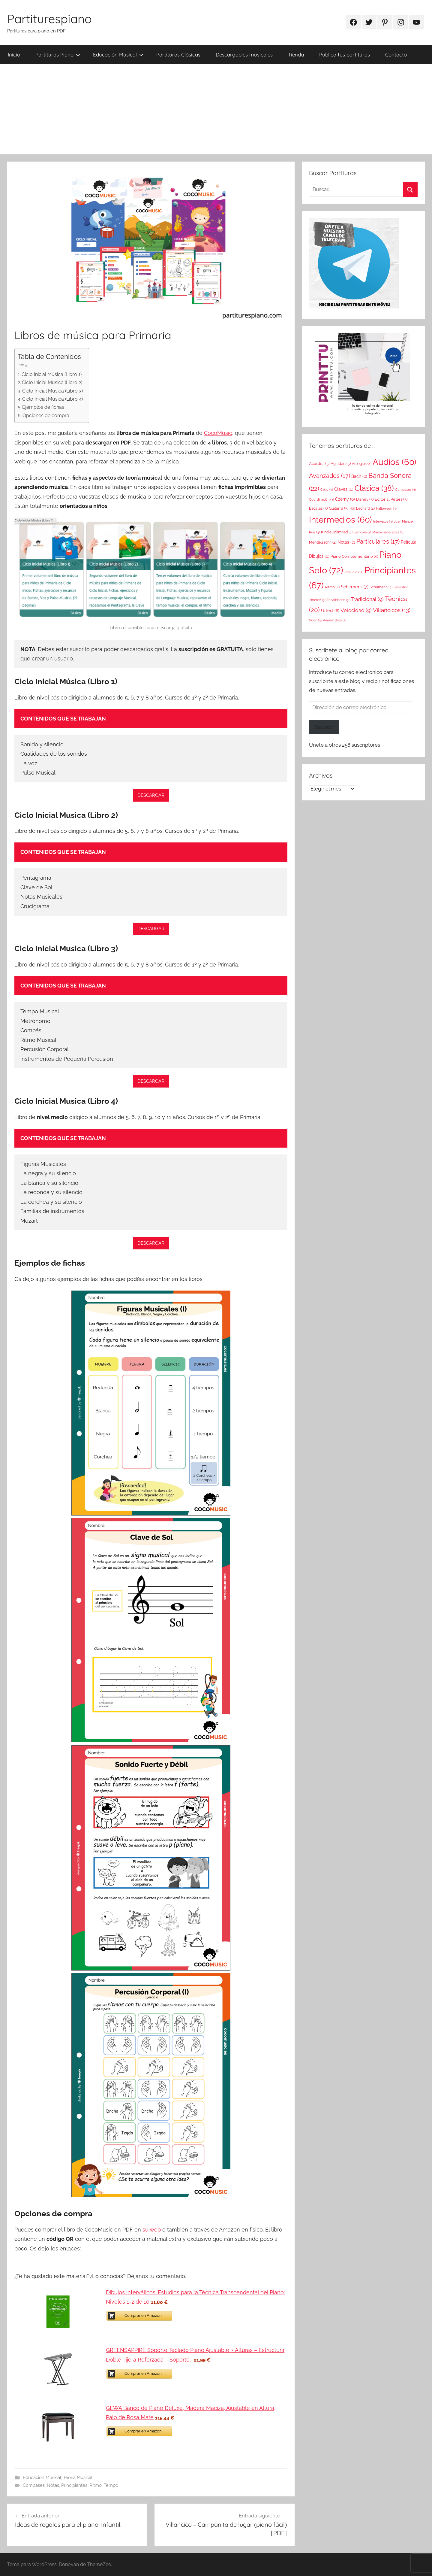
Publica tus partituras (344, 54)
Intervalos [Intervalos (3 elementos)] (383, 521)
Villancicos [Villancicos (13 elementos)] (391, 610)
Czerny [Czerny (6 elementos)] (345, 499)
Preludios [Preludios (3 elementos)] (353, 572)
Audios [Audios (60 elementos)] (394, 462)
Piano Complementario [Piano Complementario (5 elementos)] (354, 556)
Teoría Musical (77, 2477)
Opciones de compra (45, 415)
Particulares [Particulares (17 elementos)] (378, 541)
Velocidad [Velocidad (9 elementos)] (356, 610)
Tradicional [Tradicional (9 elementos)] (367, 599)
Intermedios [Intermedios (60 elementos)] (340, 519)
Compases (34, 2485)
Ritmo (95, 2485)
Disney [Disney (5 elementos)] (365, 499)
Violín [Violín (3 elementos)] (315, 620)
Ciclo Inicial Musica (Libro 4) (52, 399)
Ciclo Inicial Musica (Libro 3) (52, 391)
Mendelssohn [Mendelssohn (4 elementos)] (322, 542)
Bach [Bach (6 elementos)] (359, 476)
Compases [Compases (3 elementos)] (405, 489)
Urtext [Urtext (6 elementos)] (330, 610)
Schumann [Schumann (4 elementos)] (381, 587)
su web (151, 2229)
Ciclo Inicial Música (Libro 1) (52, 374)
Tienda (296, 54)
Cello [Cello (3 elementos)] (326, 489)
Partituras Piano (57, 54)
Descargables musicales (244, 54)
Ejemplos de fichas (43, 407)
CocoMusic (218, 433)
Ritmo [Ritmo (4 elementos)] (332, 587)
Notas (53, 2485)
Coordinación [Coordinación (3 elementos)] (321, 499)
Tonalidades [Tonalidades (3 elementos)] (338, 600)
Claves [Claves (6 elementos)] (343, 489)
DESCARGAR (150, 795)
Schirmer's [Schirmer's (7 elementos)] (354, 587)
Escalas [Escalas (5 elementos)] (318, 508)
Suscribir (324, 727)
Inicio (14, 54)
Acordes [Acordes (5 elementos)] (319, 463)
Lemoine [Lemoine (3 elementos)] (362, 532)
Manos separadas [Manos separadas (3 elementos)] (388, 532)
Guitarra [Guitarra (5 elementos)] (338, 508)
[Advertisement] (216, 109)
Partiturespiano (49, 18)
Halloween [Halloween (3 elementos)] (386, 508)
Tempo (111, 2485)
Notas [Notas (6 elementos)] (346, 542)
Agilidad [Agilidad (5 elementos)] (341, 463)
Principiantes (74, 2485)
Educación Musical (118, 54)
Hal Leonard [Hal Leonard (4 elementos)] (362, 508)
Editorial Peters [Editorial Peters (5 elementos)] (391, 499)
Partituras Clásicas (178, 54)
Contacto (396, 54)
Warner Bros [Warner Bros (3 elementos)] (334, 620)
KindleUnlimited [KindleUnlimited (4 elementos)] (336, 532)
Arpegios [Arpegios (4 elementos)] (361, 464)
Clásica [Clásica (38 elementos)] (374, 488)
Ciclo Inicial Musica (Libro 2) (52, 382)
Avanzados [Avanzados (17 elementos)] (329, 475)
